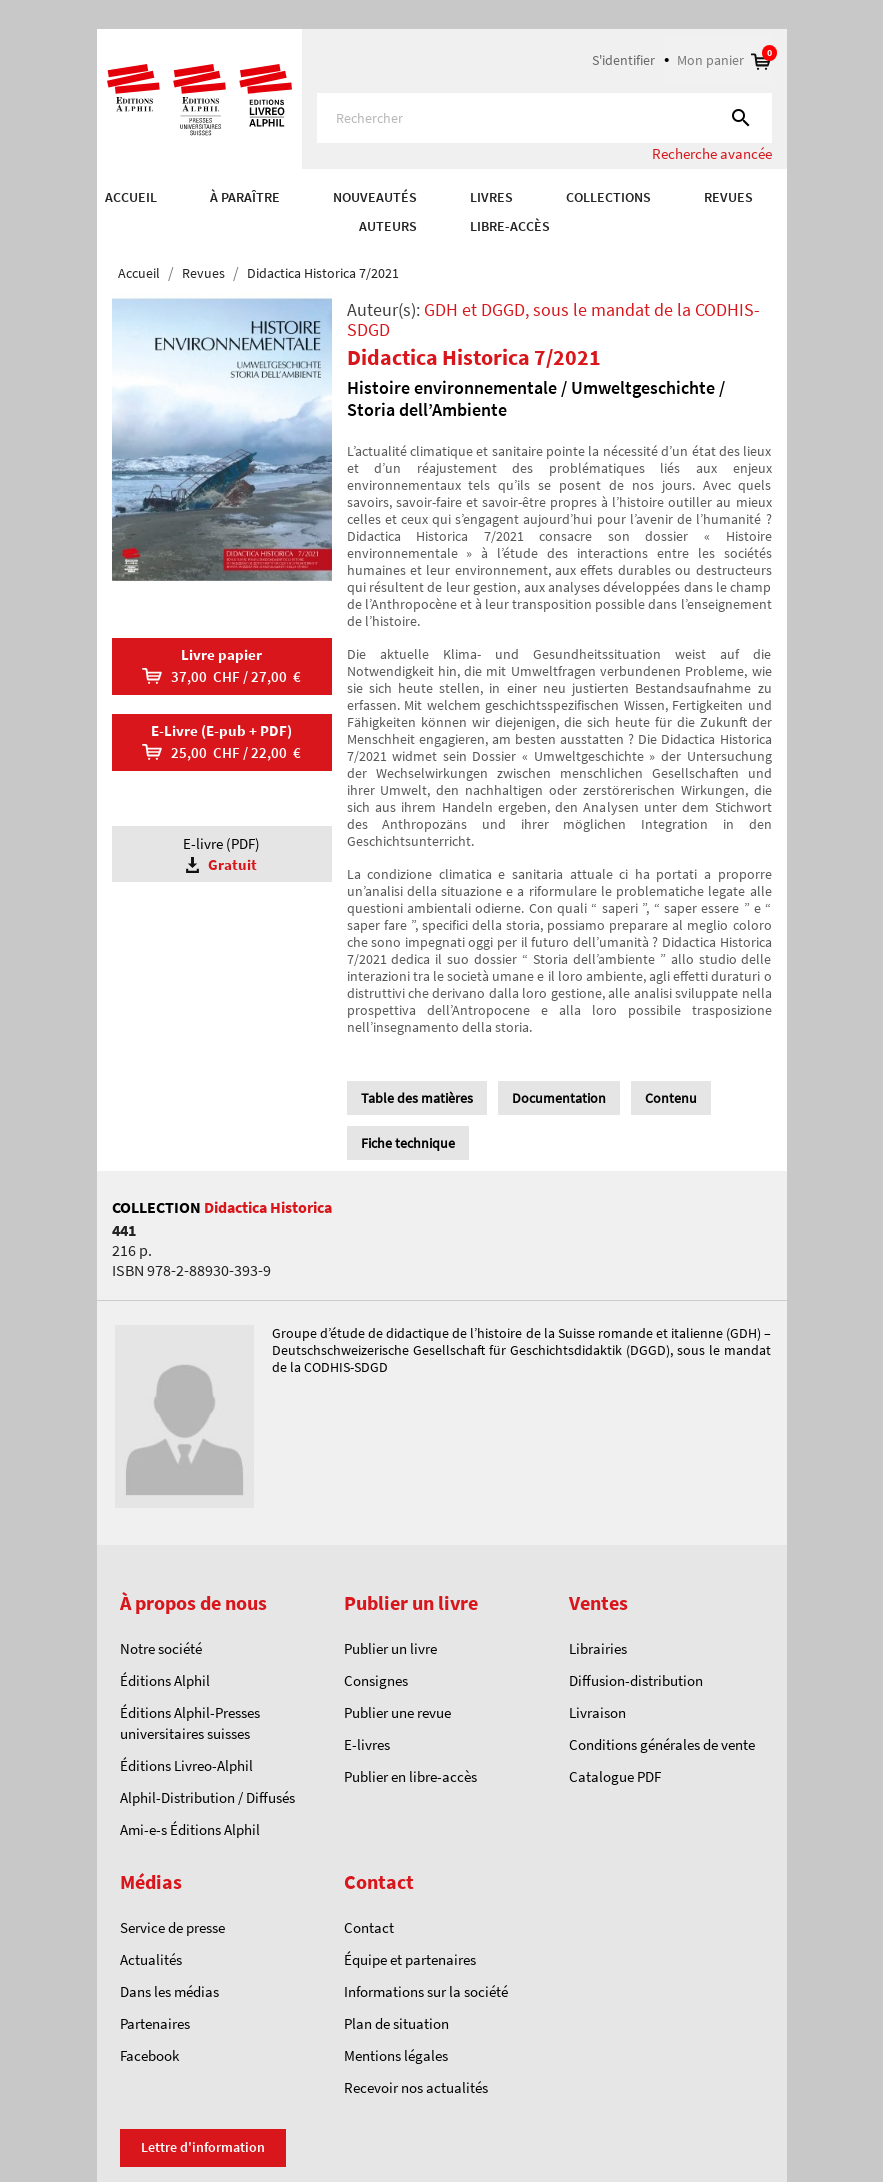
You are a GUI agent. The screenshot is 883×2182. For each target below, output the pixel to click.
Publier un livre (390, 1648)
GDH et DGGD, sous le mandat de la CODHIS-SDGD (553, 319)
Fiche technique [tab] (408, 1143)
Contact (369, 1927)
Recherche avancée (712, 153)
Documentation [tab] (559, 1098)
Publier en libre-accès (410, 1776)
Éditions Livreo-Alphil (186, 1765)
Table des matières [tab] (417, 1098)
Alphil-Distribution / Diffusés (207, 1797)
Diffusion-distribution (636, 1680)
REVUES (728, 197)
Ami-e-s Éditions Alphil (190, 1829)
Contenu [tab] (671, 1098)
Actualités (151, 1959)
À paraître (245, 197)
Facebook (149, 2055)
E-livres (367, 1744)
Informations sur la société (426, 1991)
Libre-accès (510, 226)
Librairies (598, 1648)
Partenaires (155, 2023)
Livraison (597, 1712)
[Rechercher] (544, 118)
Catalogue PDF (615, 1776)
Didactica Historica (268, 1207)
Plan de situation (396, 2023)
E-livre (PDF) (222, 854)
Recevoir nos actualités (416, 2087)
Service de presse (172, 1927)
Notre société (161, 1648)
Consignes (376, 1680)
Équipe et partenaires (410, 1959)
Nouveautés (375, 197)
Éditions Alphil (165, 1680)
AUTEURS (388, 226)
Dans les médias (169, 1991)
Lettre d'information (203, 2147)
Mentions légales (396, 2055)
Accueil (131, 197)
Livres (491, 197)
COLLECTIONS (608, 197)
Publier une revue (397, 1712)
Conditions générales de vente (662, 1744)
